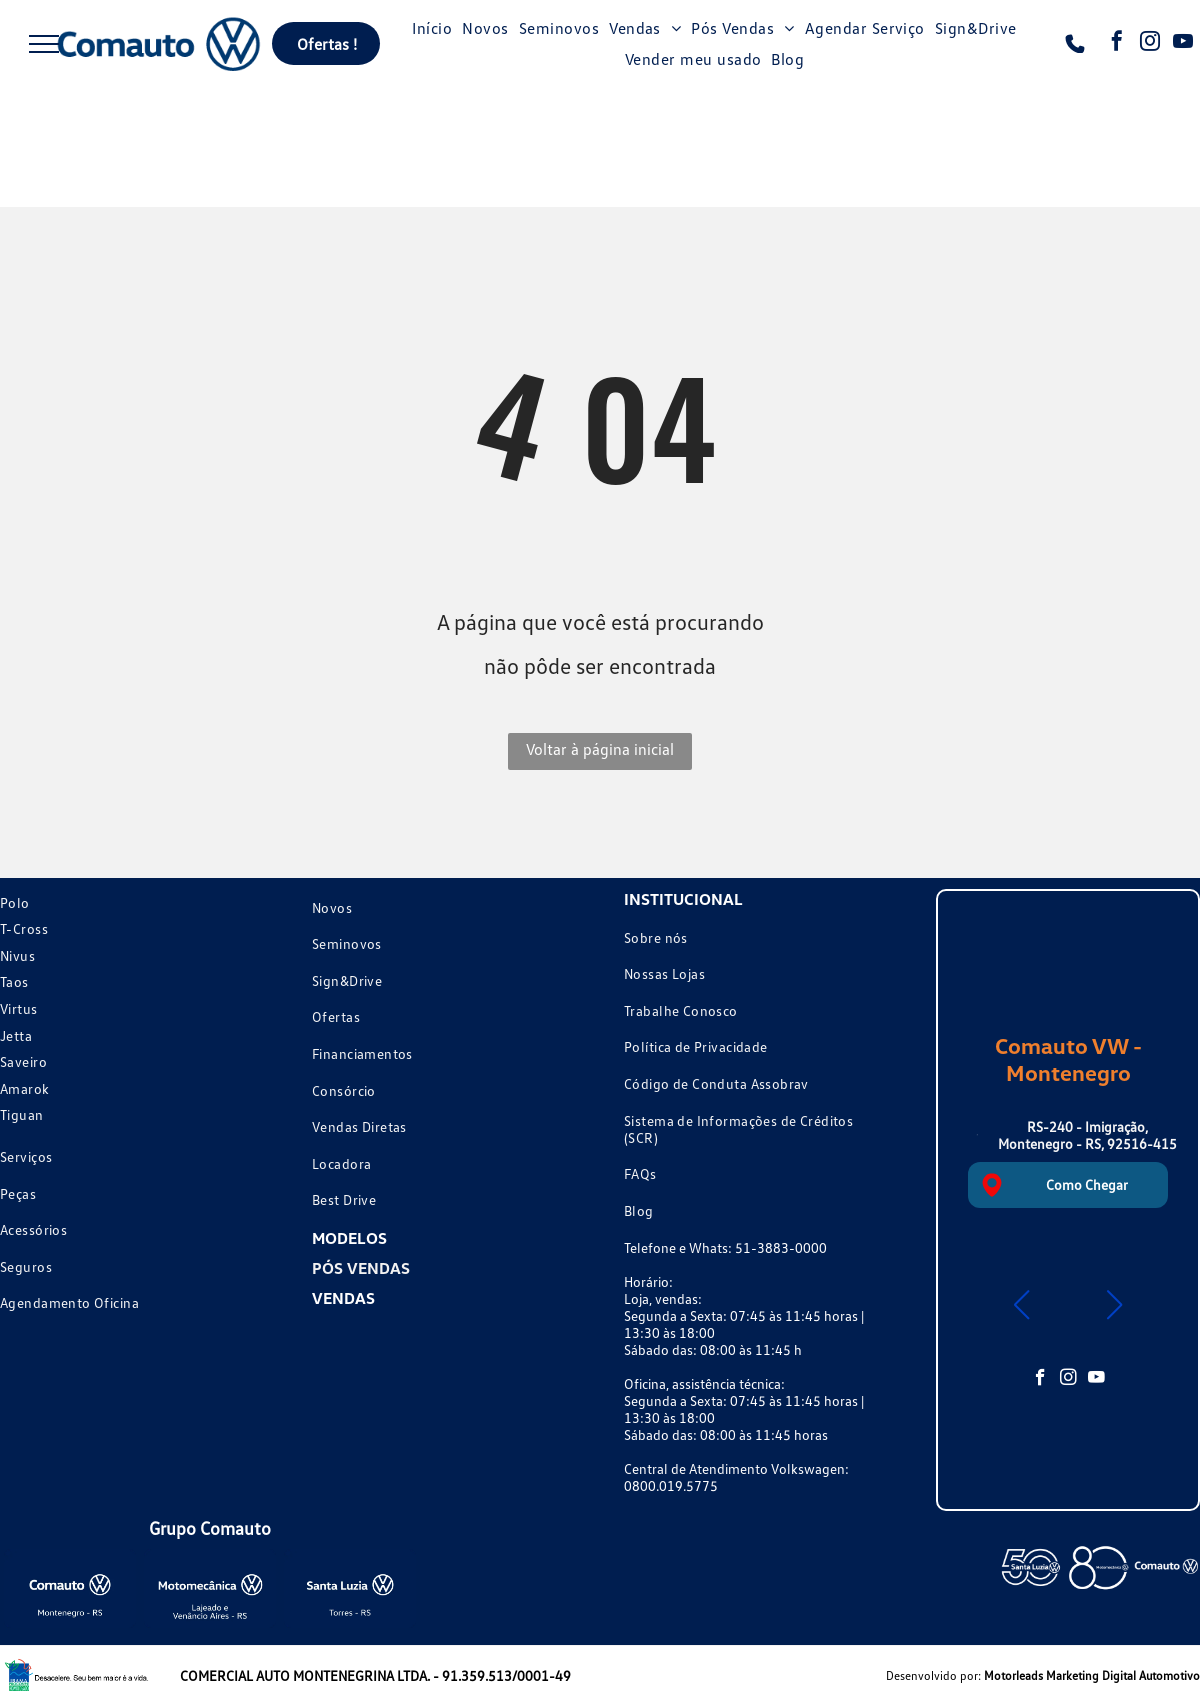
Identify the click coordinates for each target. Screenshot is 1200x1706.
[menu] (44, 44)
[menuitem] (432, 28)
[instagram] (1150, 43)
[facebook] (1117, 43)
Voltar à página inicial (600, 749)
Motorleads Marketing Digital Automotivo (1092, 1675)
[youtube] (1183, 43)
